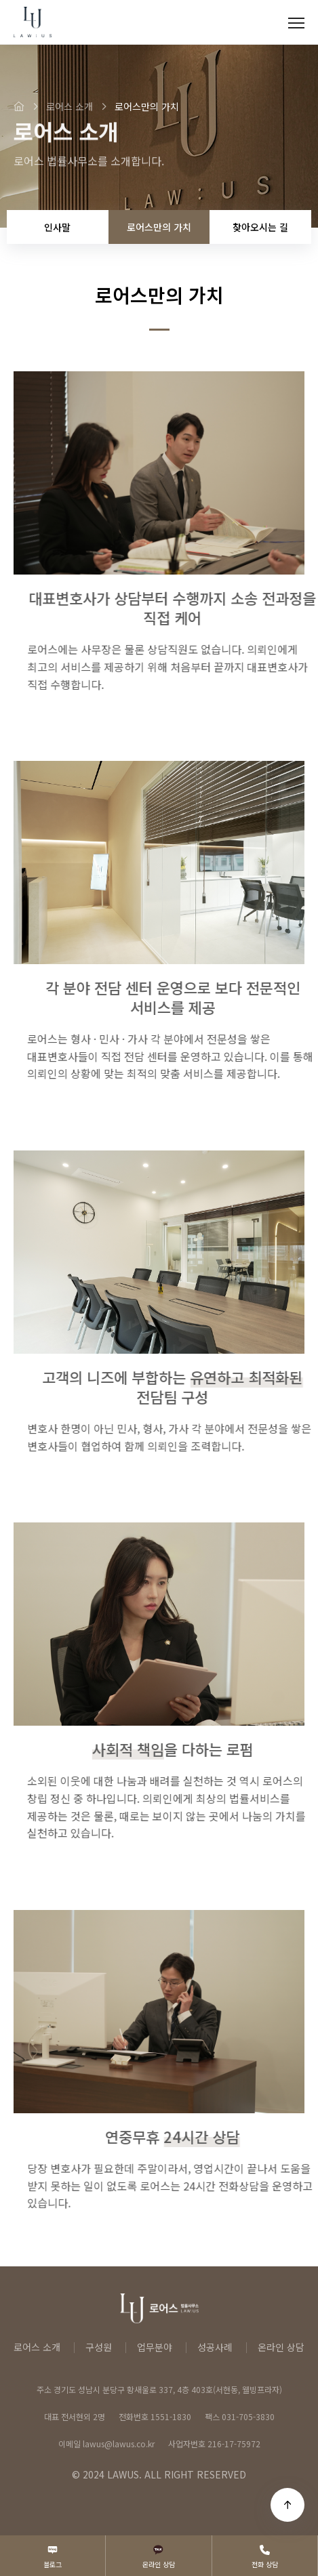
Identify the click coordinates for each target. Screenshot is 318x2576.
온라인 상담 (281, 2347)
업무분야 (154, 2347)
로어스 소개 (37, 2347)
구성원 (98, 2347)
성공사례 (215, 2347)
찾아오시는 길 (260, 227)
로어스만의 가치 (159, 227)
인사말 (57, 227)
